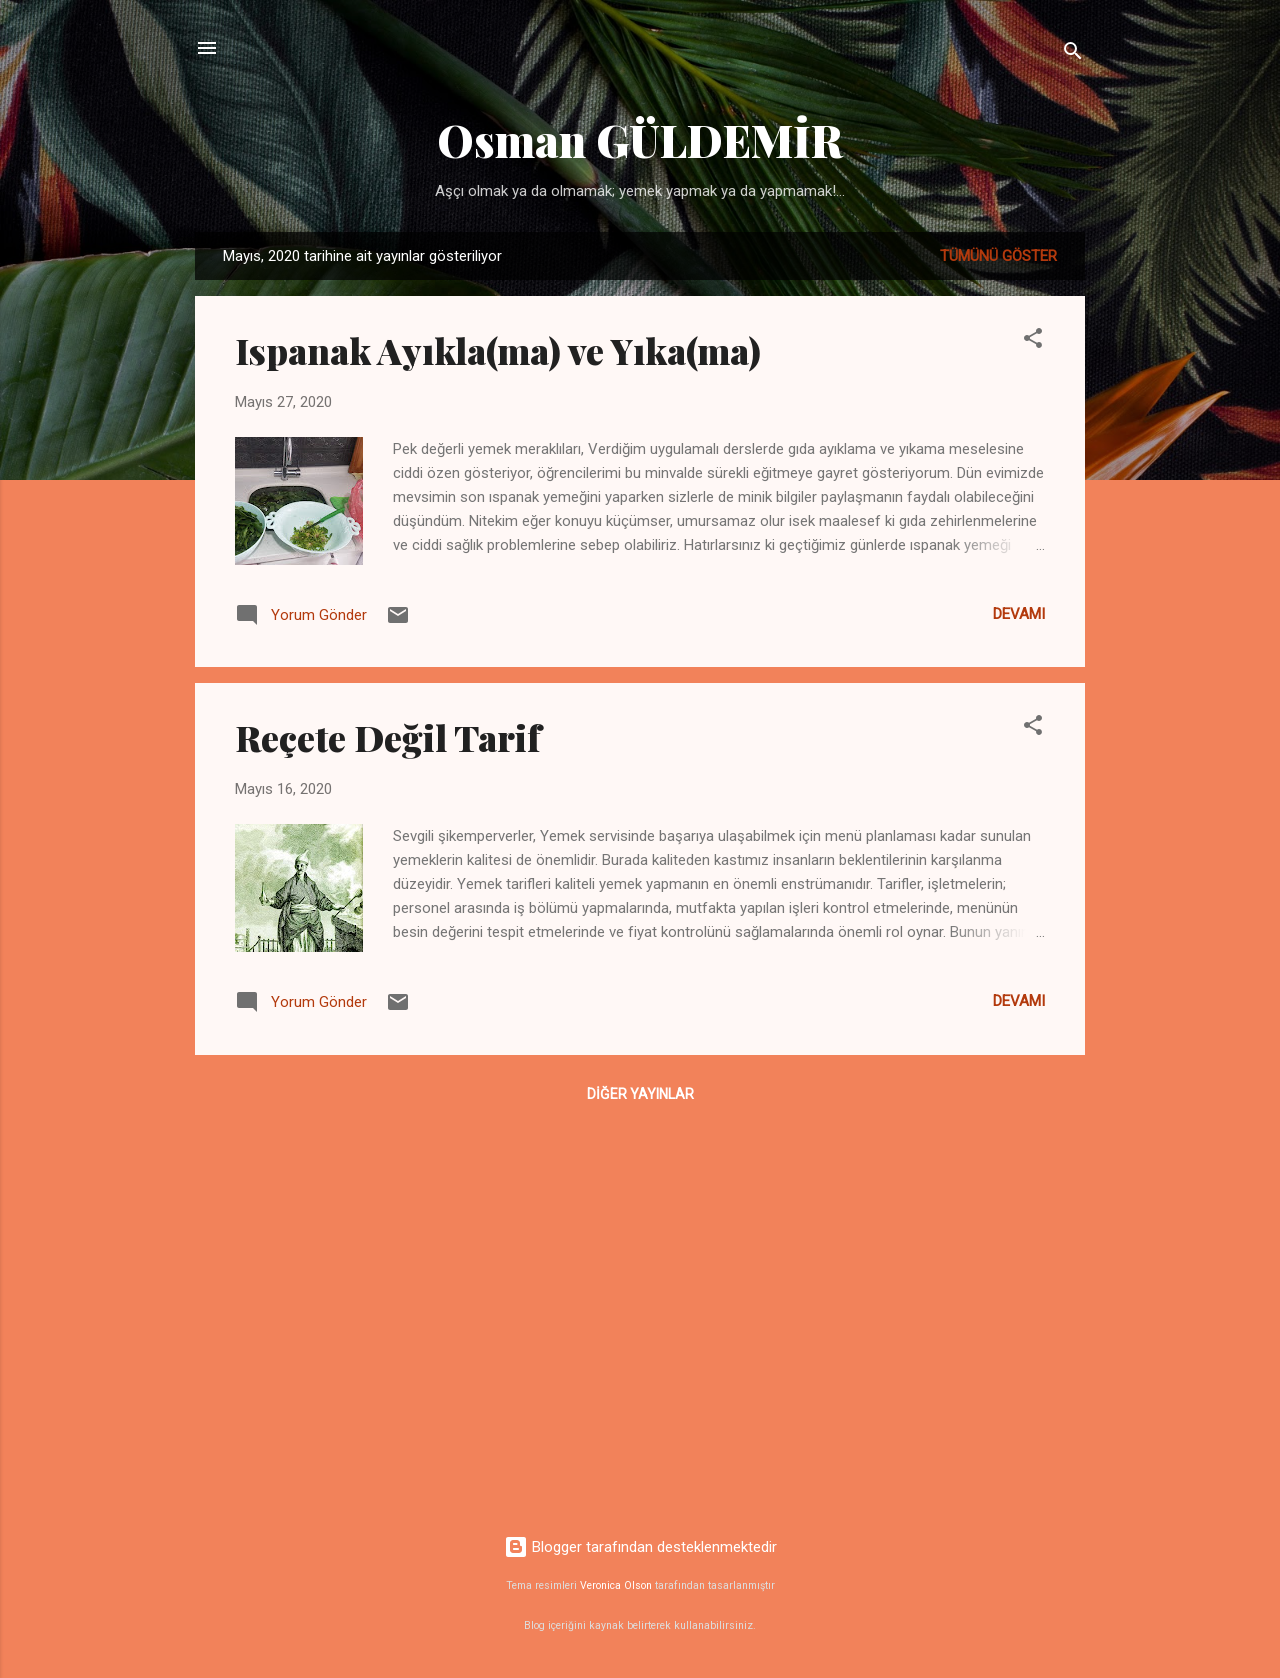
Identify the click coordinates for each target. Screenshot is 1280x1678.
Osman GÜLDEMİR (640, 139)
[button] (1033, 341)
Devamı (1019, 614)
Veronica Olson (616, 1585)
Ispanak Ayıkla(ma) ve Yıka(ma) (498, 350)
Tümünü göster (998, 256)
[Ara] (1073, 54)
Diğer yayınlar (640, 1094)
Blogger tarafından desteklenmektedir (640, 1547)
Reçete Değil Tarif (388, 737)
